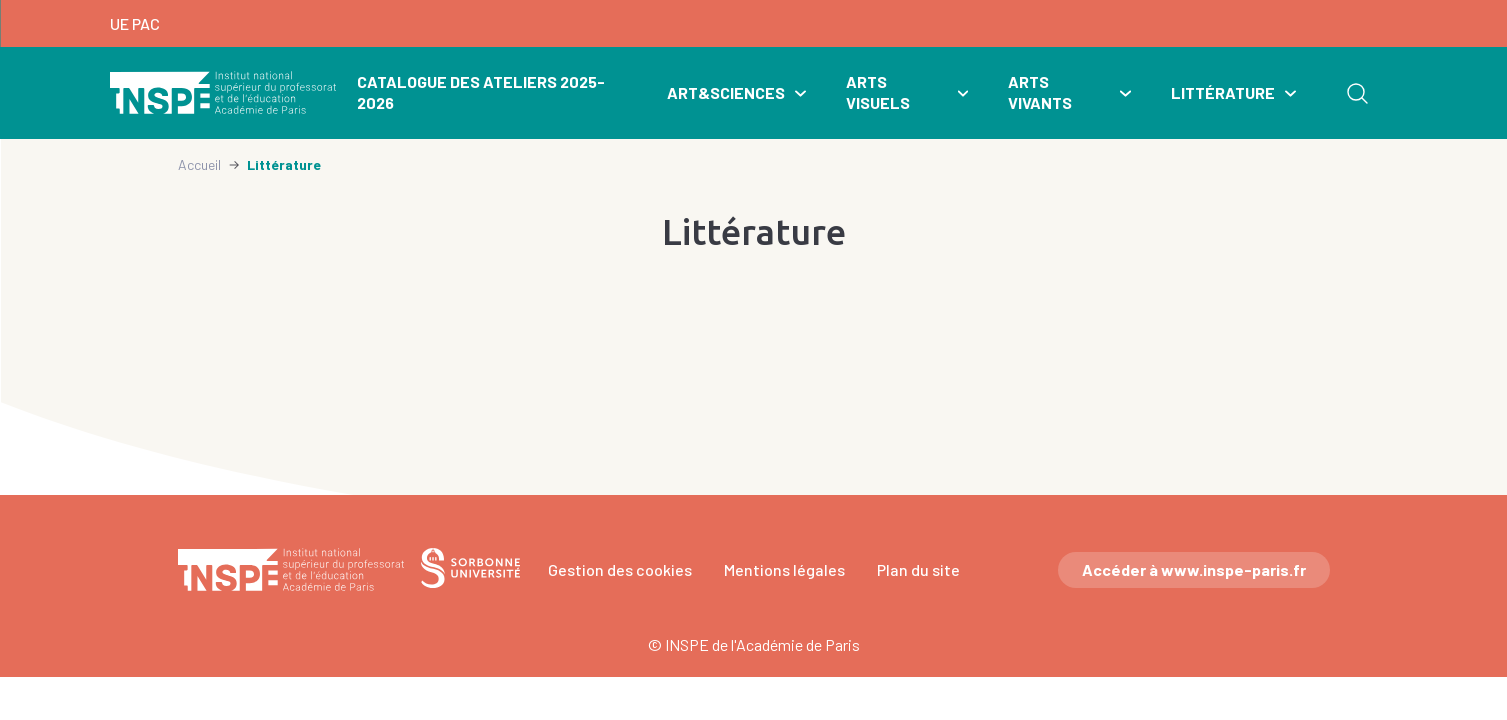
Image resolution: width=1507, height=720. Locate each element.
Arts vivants (1040, 92)
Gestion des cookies (620, 569)
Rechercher (1357, 93)
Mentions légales (784, 569)
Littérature (1223, 92)
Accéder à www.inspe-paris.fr (1194, 569)
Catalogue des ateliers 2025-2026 (481, 92)
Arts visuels (878, 92)
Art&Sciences (726, 92)
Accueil (199, 164)
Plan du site (918, 569)
